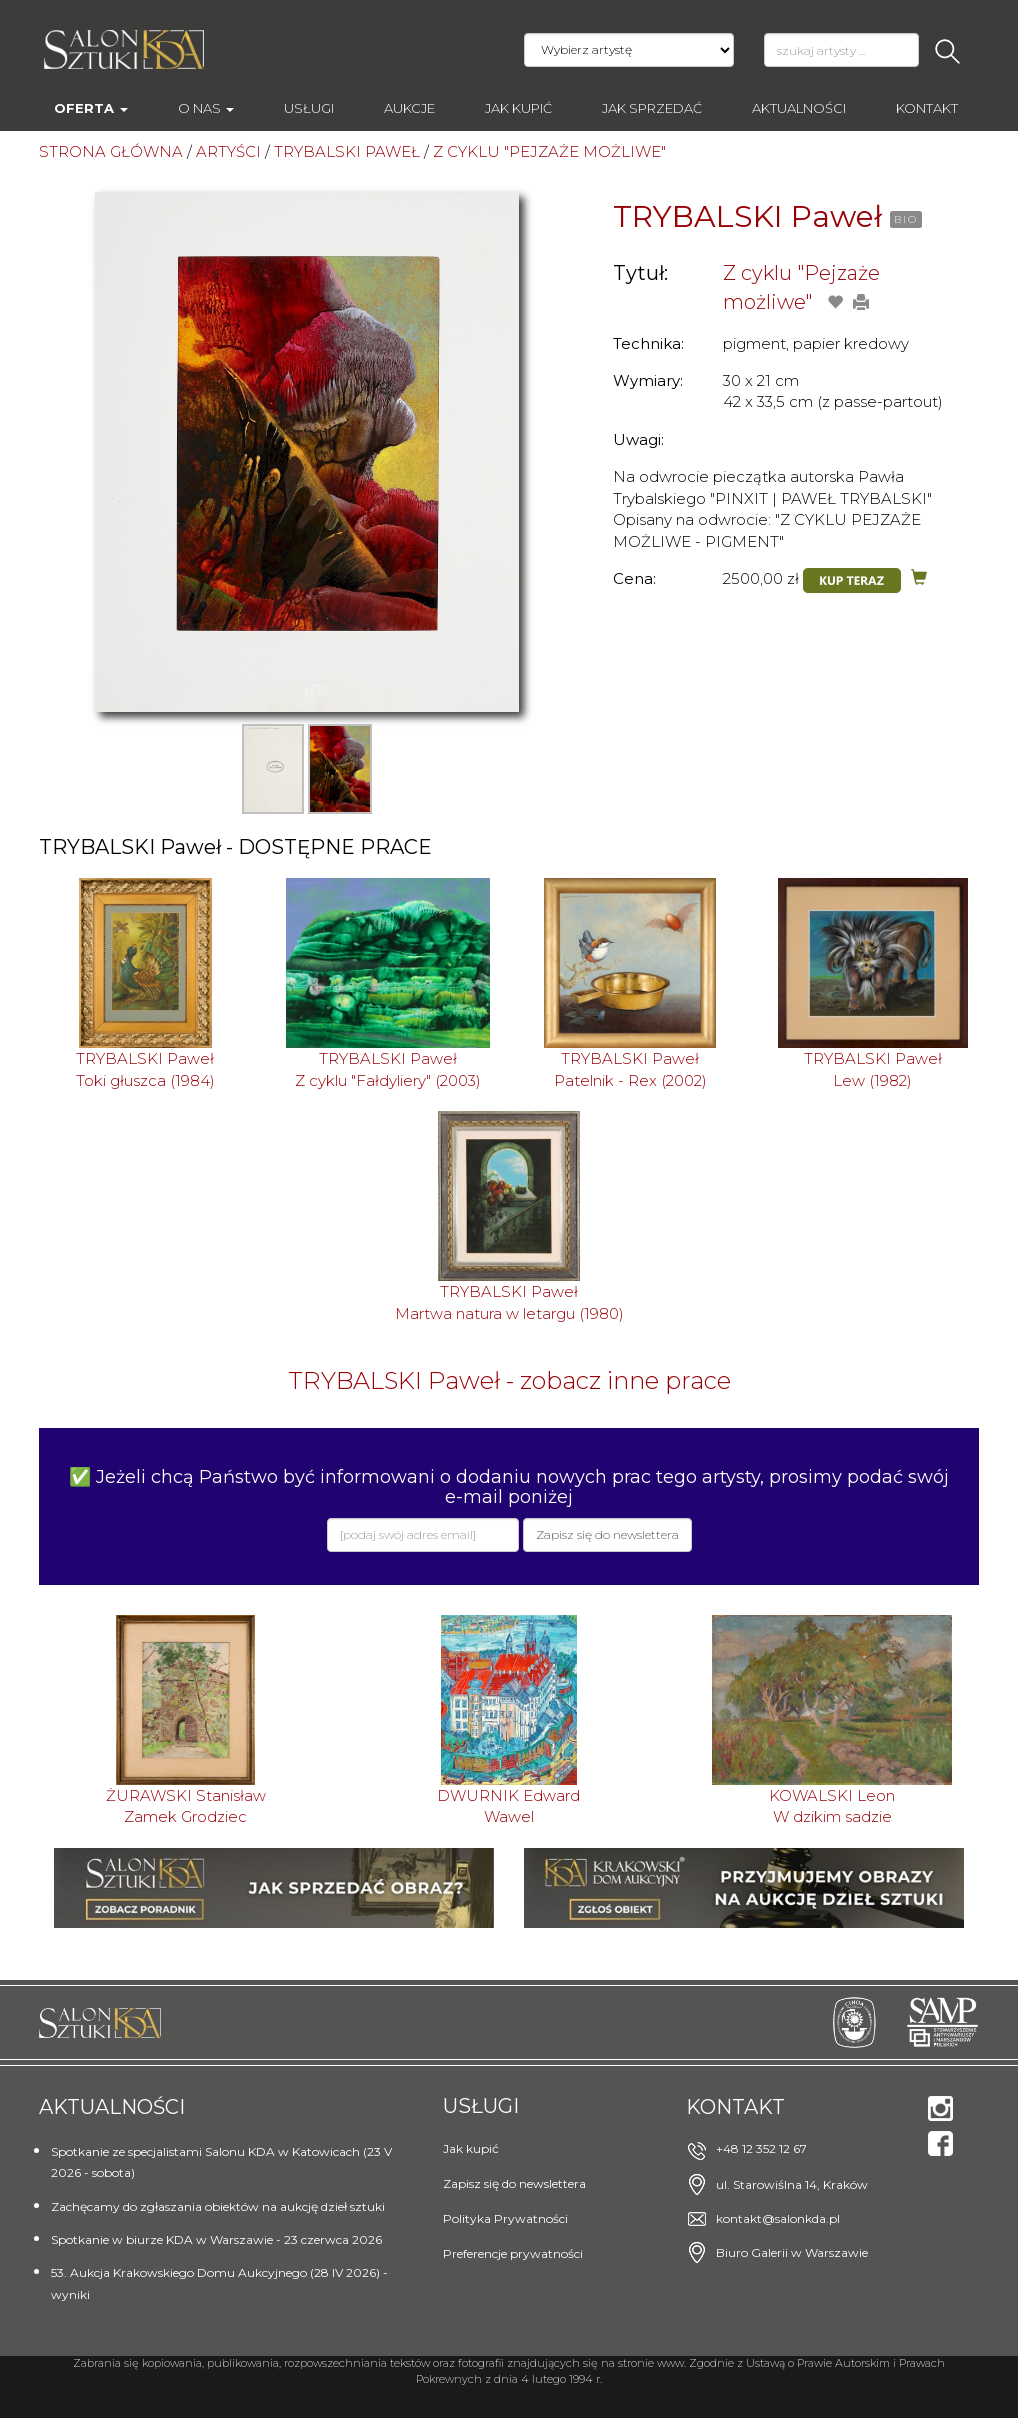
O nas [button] (206, 108)
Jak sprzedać (652, 108)
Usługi (309, 108)
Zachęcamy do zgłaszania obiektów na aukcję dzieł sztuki (218, 2206)
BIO (906, 219)
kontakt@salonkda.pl (778, 2218)
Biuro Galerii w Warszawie (792, 2252)
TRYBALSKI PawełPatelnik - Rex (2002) (630, 1069)
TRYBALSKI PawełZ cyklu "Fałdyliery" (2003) (388, 1069)
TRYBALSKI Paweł (747, 216)
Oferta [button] (91, 108)
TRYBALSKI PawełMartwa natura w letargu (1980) (509, 1302)
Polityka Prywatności (505, 2218)
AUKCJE (409, 108)
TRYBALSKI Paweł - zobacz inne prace (509, 1380)
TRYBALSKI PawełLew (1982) (873, 1069)
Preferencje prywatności (513, 2253)
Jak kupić (518, 108)
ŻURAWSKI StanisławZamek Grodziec (186, 1806)
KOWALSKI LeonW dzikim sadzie (832, 1806)
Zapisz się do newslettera (514, 2183)
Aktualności (799, 108)
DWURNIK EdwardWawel (508, 1806)
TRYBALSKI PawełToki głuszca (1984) (145, 1069)
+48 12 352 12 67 (761, 2148)
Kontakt (927, 108)
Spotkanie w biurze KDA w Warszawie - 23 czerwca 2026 (216, 2239)
